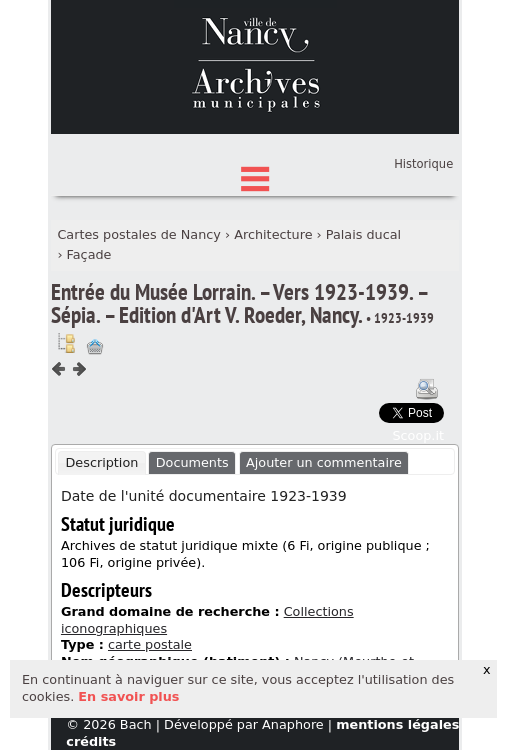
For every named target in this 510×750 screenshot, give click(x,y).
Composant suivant (79, 462)
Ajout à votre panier (95, 440)
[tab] (102, 556)
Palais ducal (363, 327)
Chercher (255, 179)
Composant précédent (59, 462)
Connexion (420, 226)
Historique (423, 257)
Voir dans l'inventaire (66, 436)
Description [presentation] (101, 555)
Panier (435, 245)
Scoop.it (418, 527)
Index (255, 241)
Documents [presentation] (192, 555)
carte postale (150, 737)
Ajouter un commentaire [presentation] (324, 555)
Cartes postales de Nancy (139, 327)
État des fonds (255, 210)
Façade (89, 346)
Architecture (273, 327)
